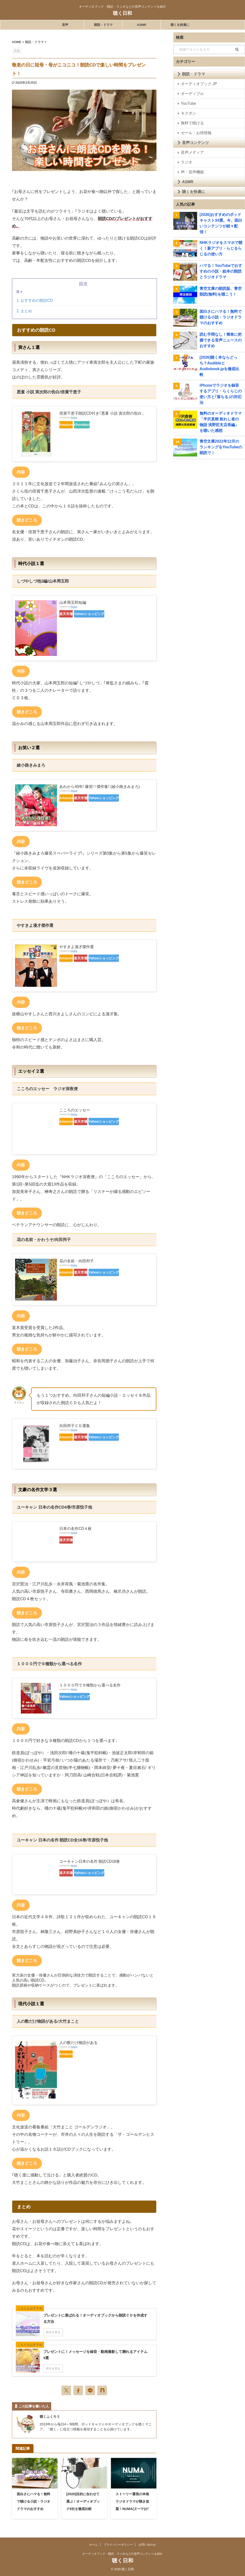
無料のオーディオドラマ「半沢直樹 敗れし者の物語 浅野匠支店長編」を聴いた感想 (220, 406)
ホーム (93, 2544)
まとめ (26, 311)
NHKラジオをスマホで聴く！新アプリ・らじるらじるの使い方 (220, 243)
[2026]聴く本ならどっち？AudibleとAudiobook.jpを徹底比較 (220, 358)
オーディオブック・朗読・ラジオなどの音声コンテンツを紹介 (122, 2553)
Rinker (74, 417)
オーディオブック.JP (195, 84)
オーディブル (189, 93)
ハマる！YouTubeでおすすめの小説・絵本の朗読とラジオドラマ (220, 266)
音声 (65, 25)
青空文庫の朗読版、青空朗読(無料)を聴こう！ (220, 286)
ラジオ (185, 162)
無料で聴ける (189, 123)
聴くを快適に (180, 25)
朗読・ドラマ (103, 25)
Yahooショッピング (104, 614)
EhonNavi (96, 425)
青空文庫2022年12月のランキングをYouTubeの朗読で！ (220, 432)
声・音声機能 (189, 172)
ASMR (141, 25)
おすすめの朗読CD (37, 300)
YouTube (186, 103)
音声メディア (189, 152)
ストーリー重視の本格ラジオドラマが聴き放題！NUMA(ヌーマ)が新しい (133, 2509)
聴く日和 (122, 13)
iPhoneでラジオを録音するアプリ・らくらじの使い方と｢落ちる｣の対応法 (220, 381)
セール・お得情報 (192, 133)
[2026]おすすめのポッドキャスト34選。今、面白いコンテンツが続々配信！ (220, 220)
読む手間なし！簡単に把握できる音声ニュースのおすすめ (220, 335)
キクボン (186, 113)
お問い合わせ (147, 2544)
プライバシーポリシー (118, 2544)
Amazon (71, 425)
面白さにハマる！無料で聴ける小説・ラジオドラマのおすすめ (220, 312)
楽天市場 (71, 614)
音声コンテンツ (192, 142)
